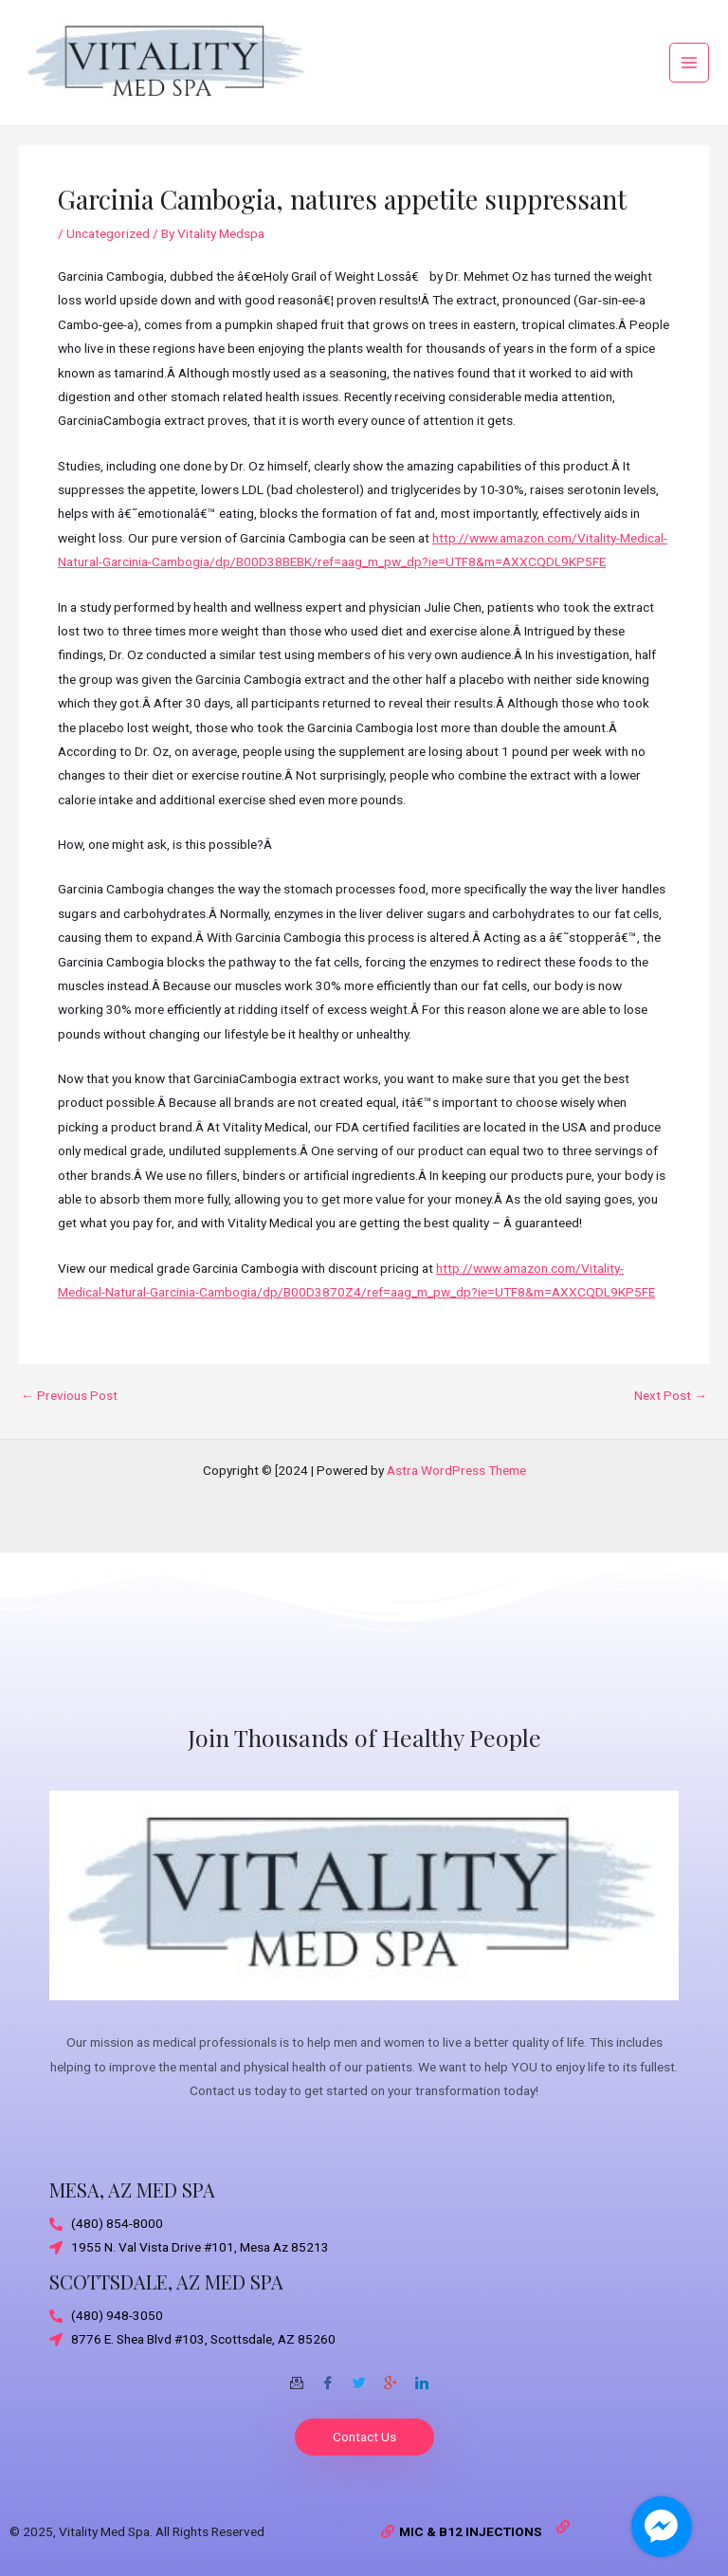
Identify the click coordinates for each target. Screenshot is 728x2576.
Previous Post (69, 1407)
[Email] (296, 2376)
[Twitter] (359, 2376)
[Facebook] (328, 2376)
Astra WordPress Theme (456, 1470)
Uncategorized (108, 244)
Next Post (670, 1407)
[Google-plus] (390, 2376)
